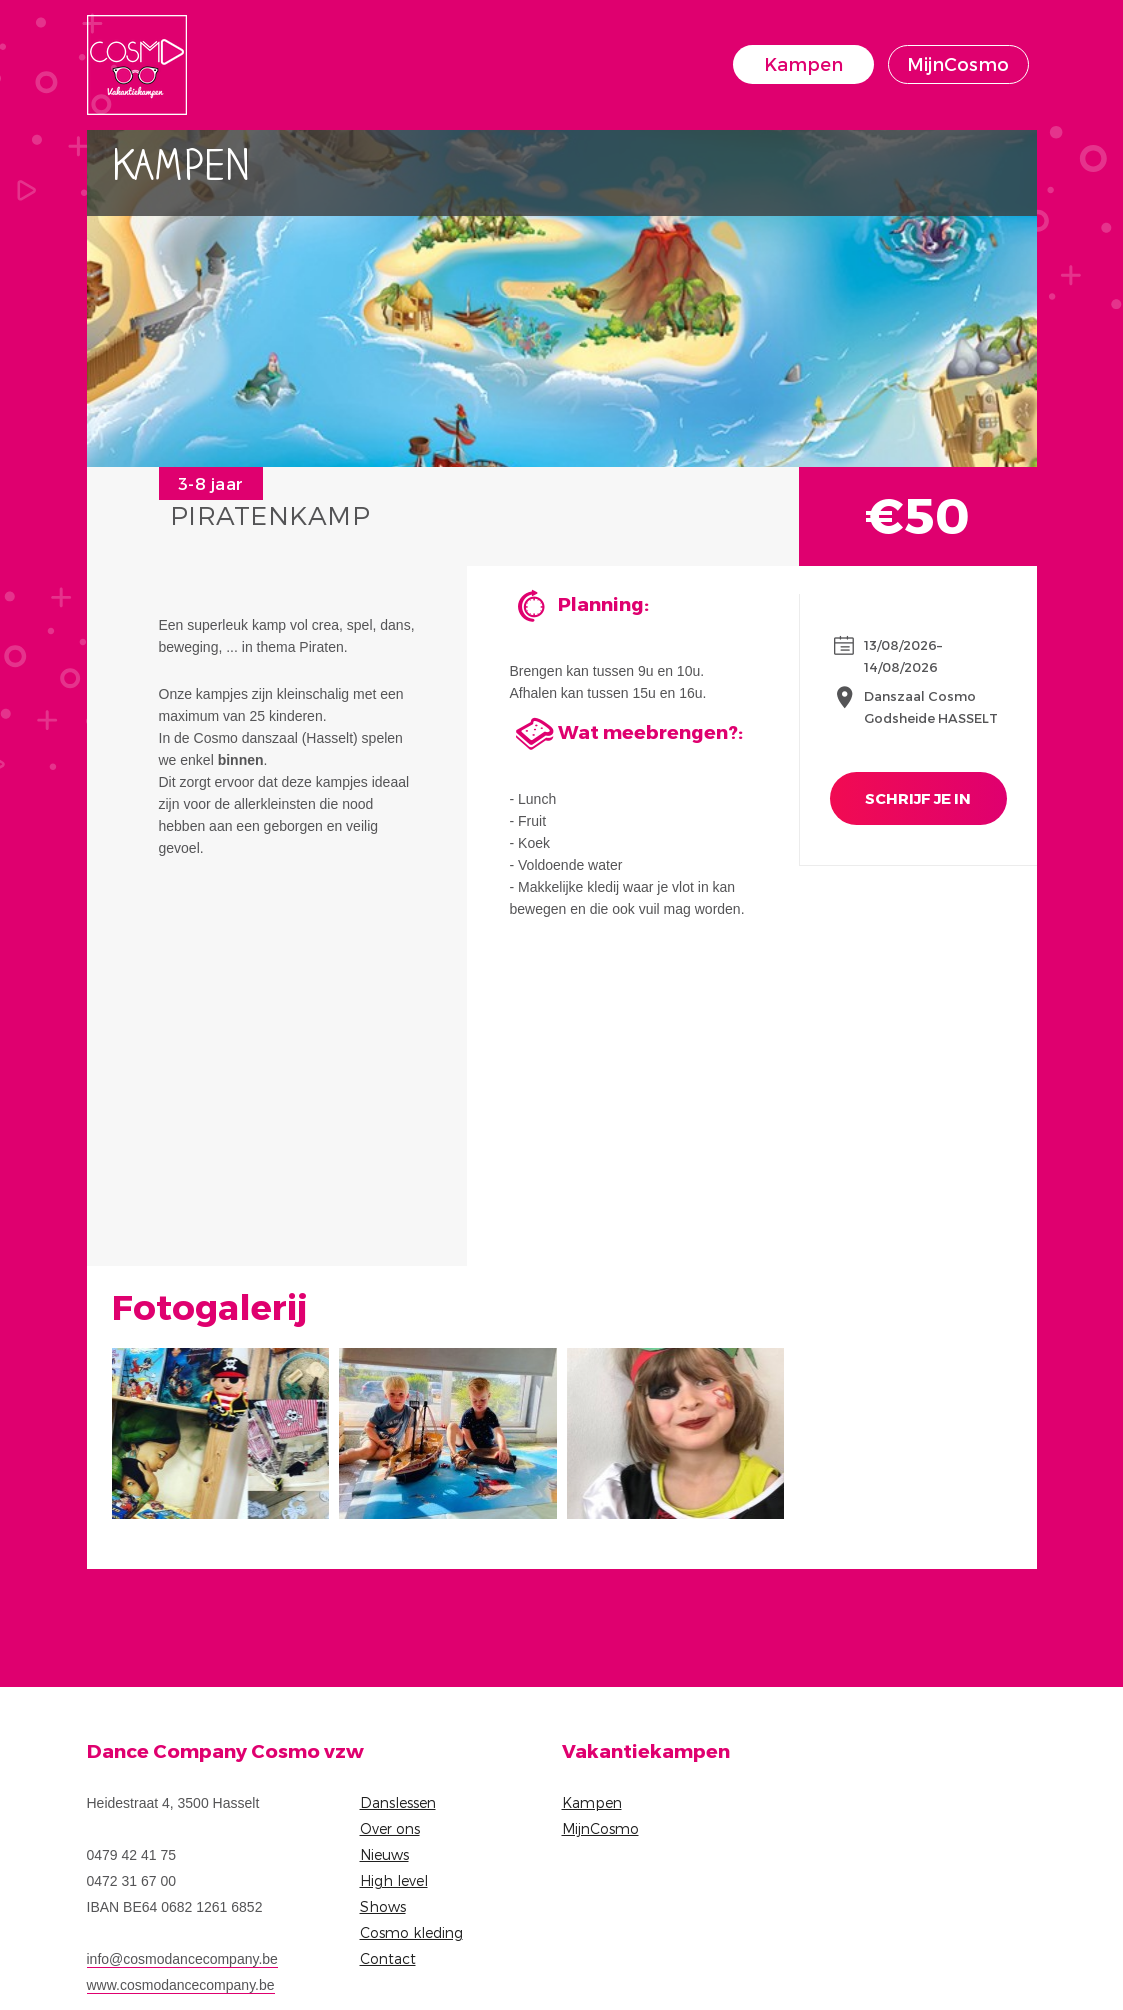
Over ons (390, 1828)
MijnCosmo (958, 63)
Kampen (803, 63)
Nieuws (384, 1854)
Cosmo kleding (411, 1932)
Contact (388, 1958)
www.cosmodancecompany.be (181, 1985)
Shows (383, 1906)
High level (394, 1880)
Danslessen (398, 1802)
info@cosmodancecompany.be (182, 1959)
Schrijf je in (918, 798)
